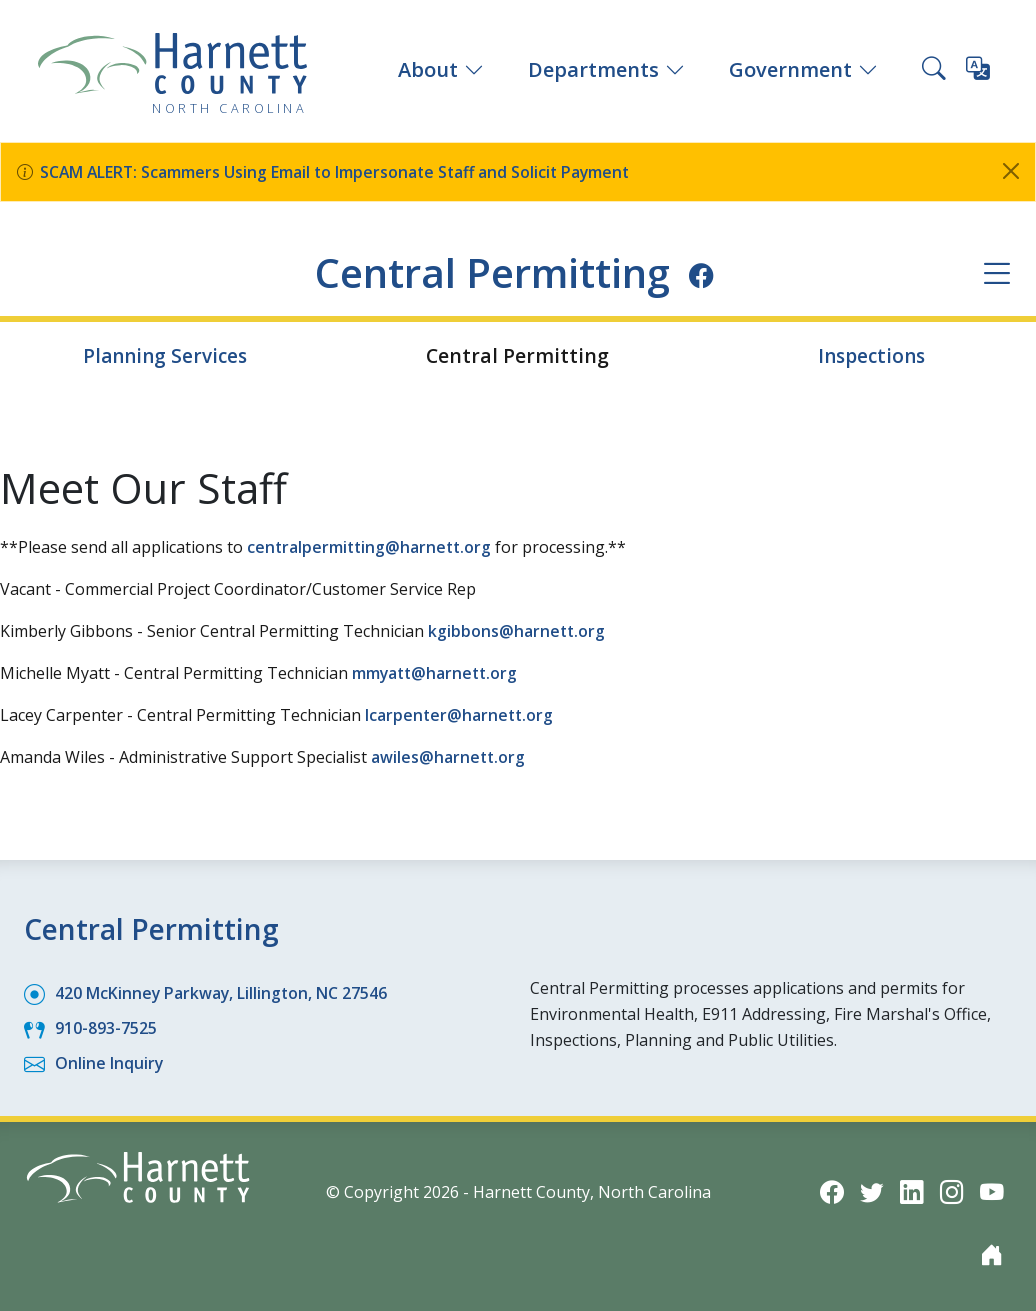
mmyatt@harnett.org (437, 673)
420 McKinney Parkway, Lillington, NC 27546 (222, 992)
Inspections (871, 355)
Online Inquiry (109, 1062)
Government (803, 69)
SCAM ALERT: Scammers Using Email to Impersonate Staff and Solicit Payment (339, 172)
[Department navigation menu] (996, 273)
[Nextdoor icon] (992, 1253)
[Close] (1011, 171)
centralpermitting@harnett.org (371, 547)
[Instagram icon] (952, 1190)
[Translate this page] (978, 72)
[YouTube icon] (992, 1190)
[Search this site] (934, 70)
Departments (606, 69)
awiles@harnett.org (449, 757)
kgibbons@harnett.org (517, 631)
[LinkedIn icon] (912, 1190)
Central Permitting (492, 272)
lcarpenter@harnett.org (460, 715)
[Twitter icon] (872, 1190)
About (441, 69)
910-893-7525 (106, 1027)
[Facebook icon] (707, 275)
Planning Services (164, 355)
